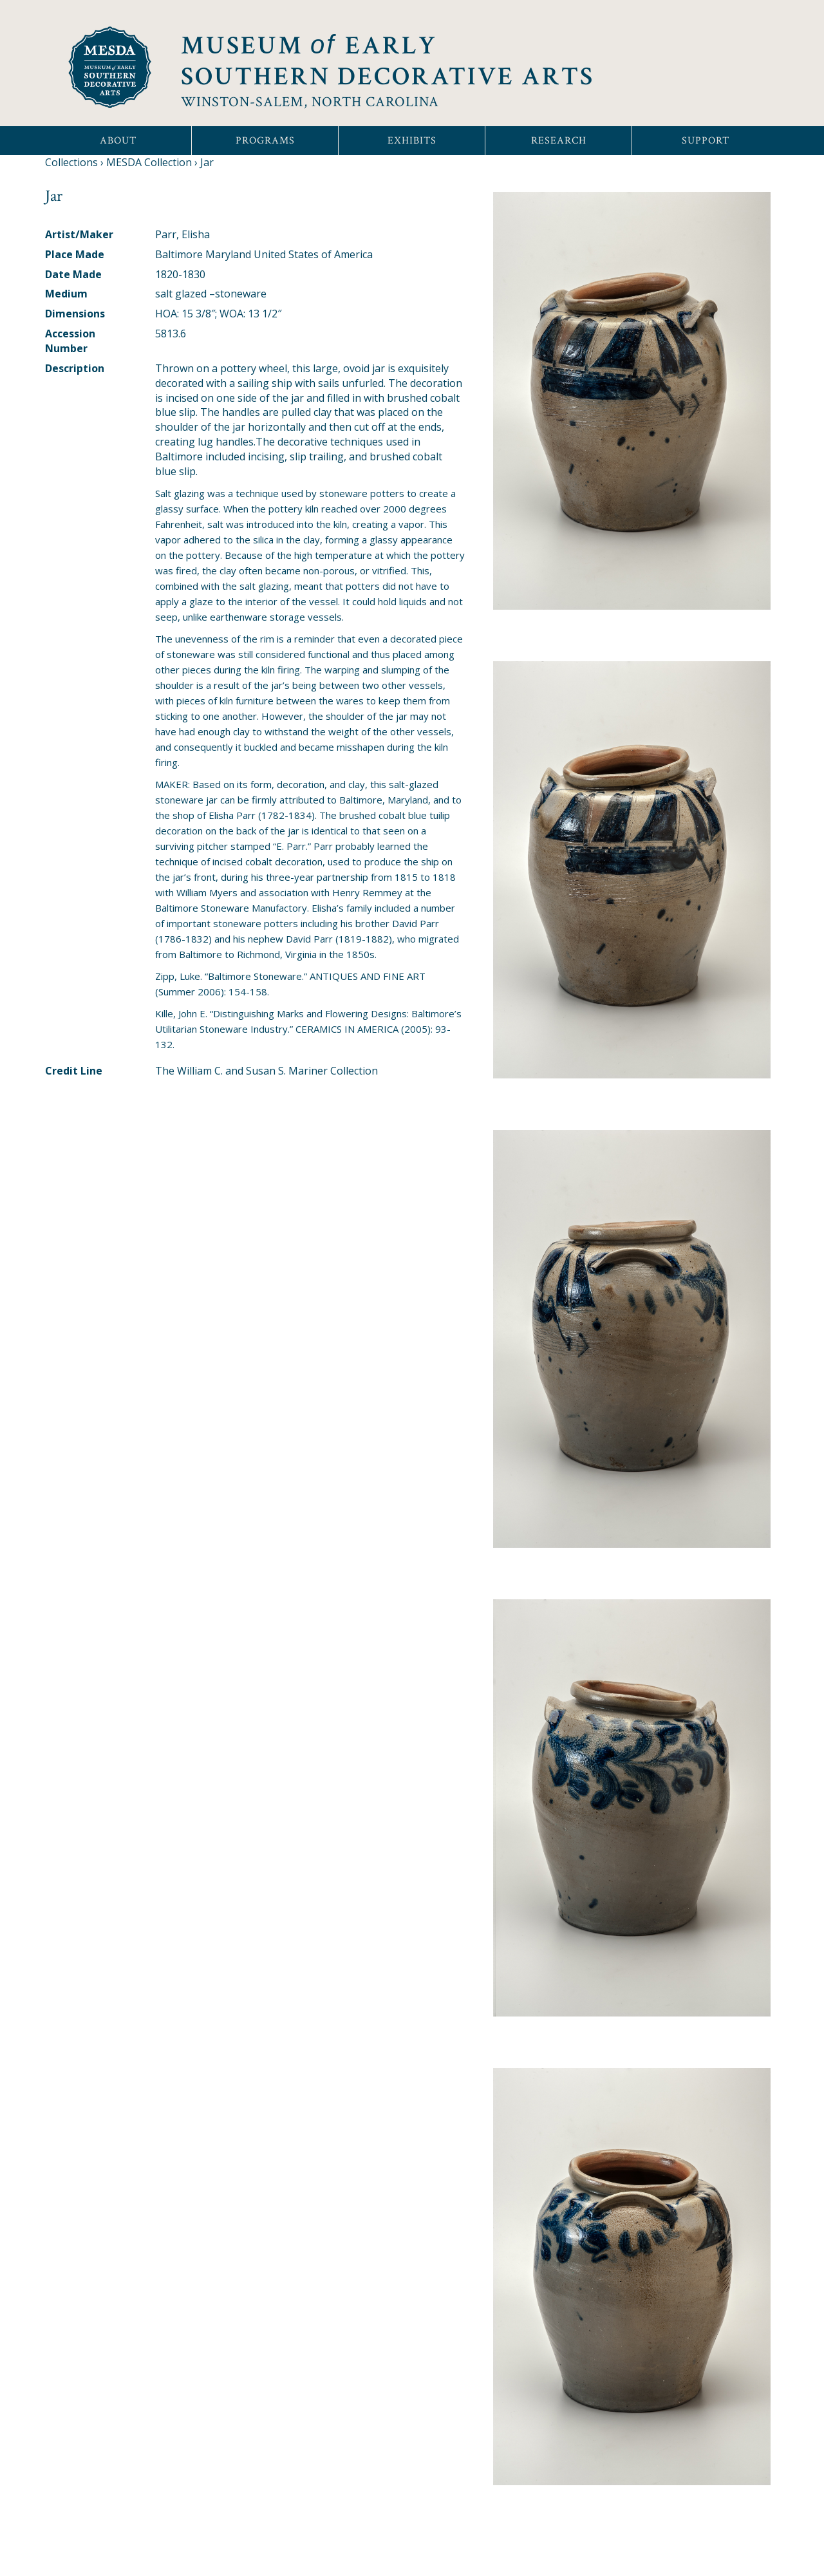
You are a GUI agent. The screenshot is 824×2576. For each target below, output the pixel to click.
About (118, 140)
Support (705, 140)
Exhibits (412, 140)
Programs (265, 140)
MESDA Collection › (152, 162)
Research (558, 140)
